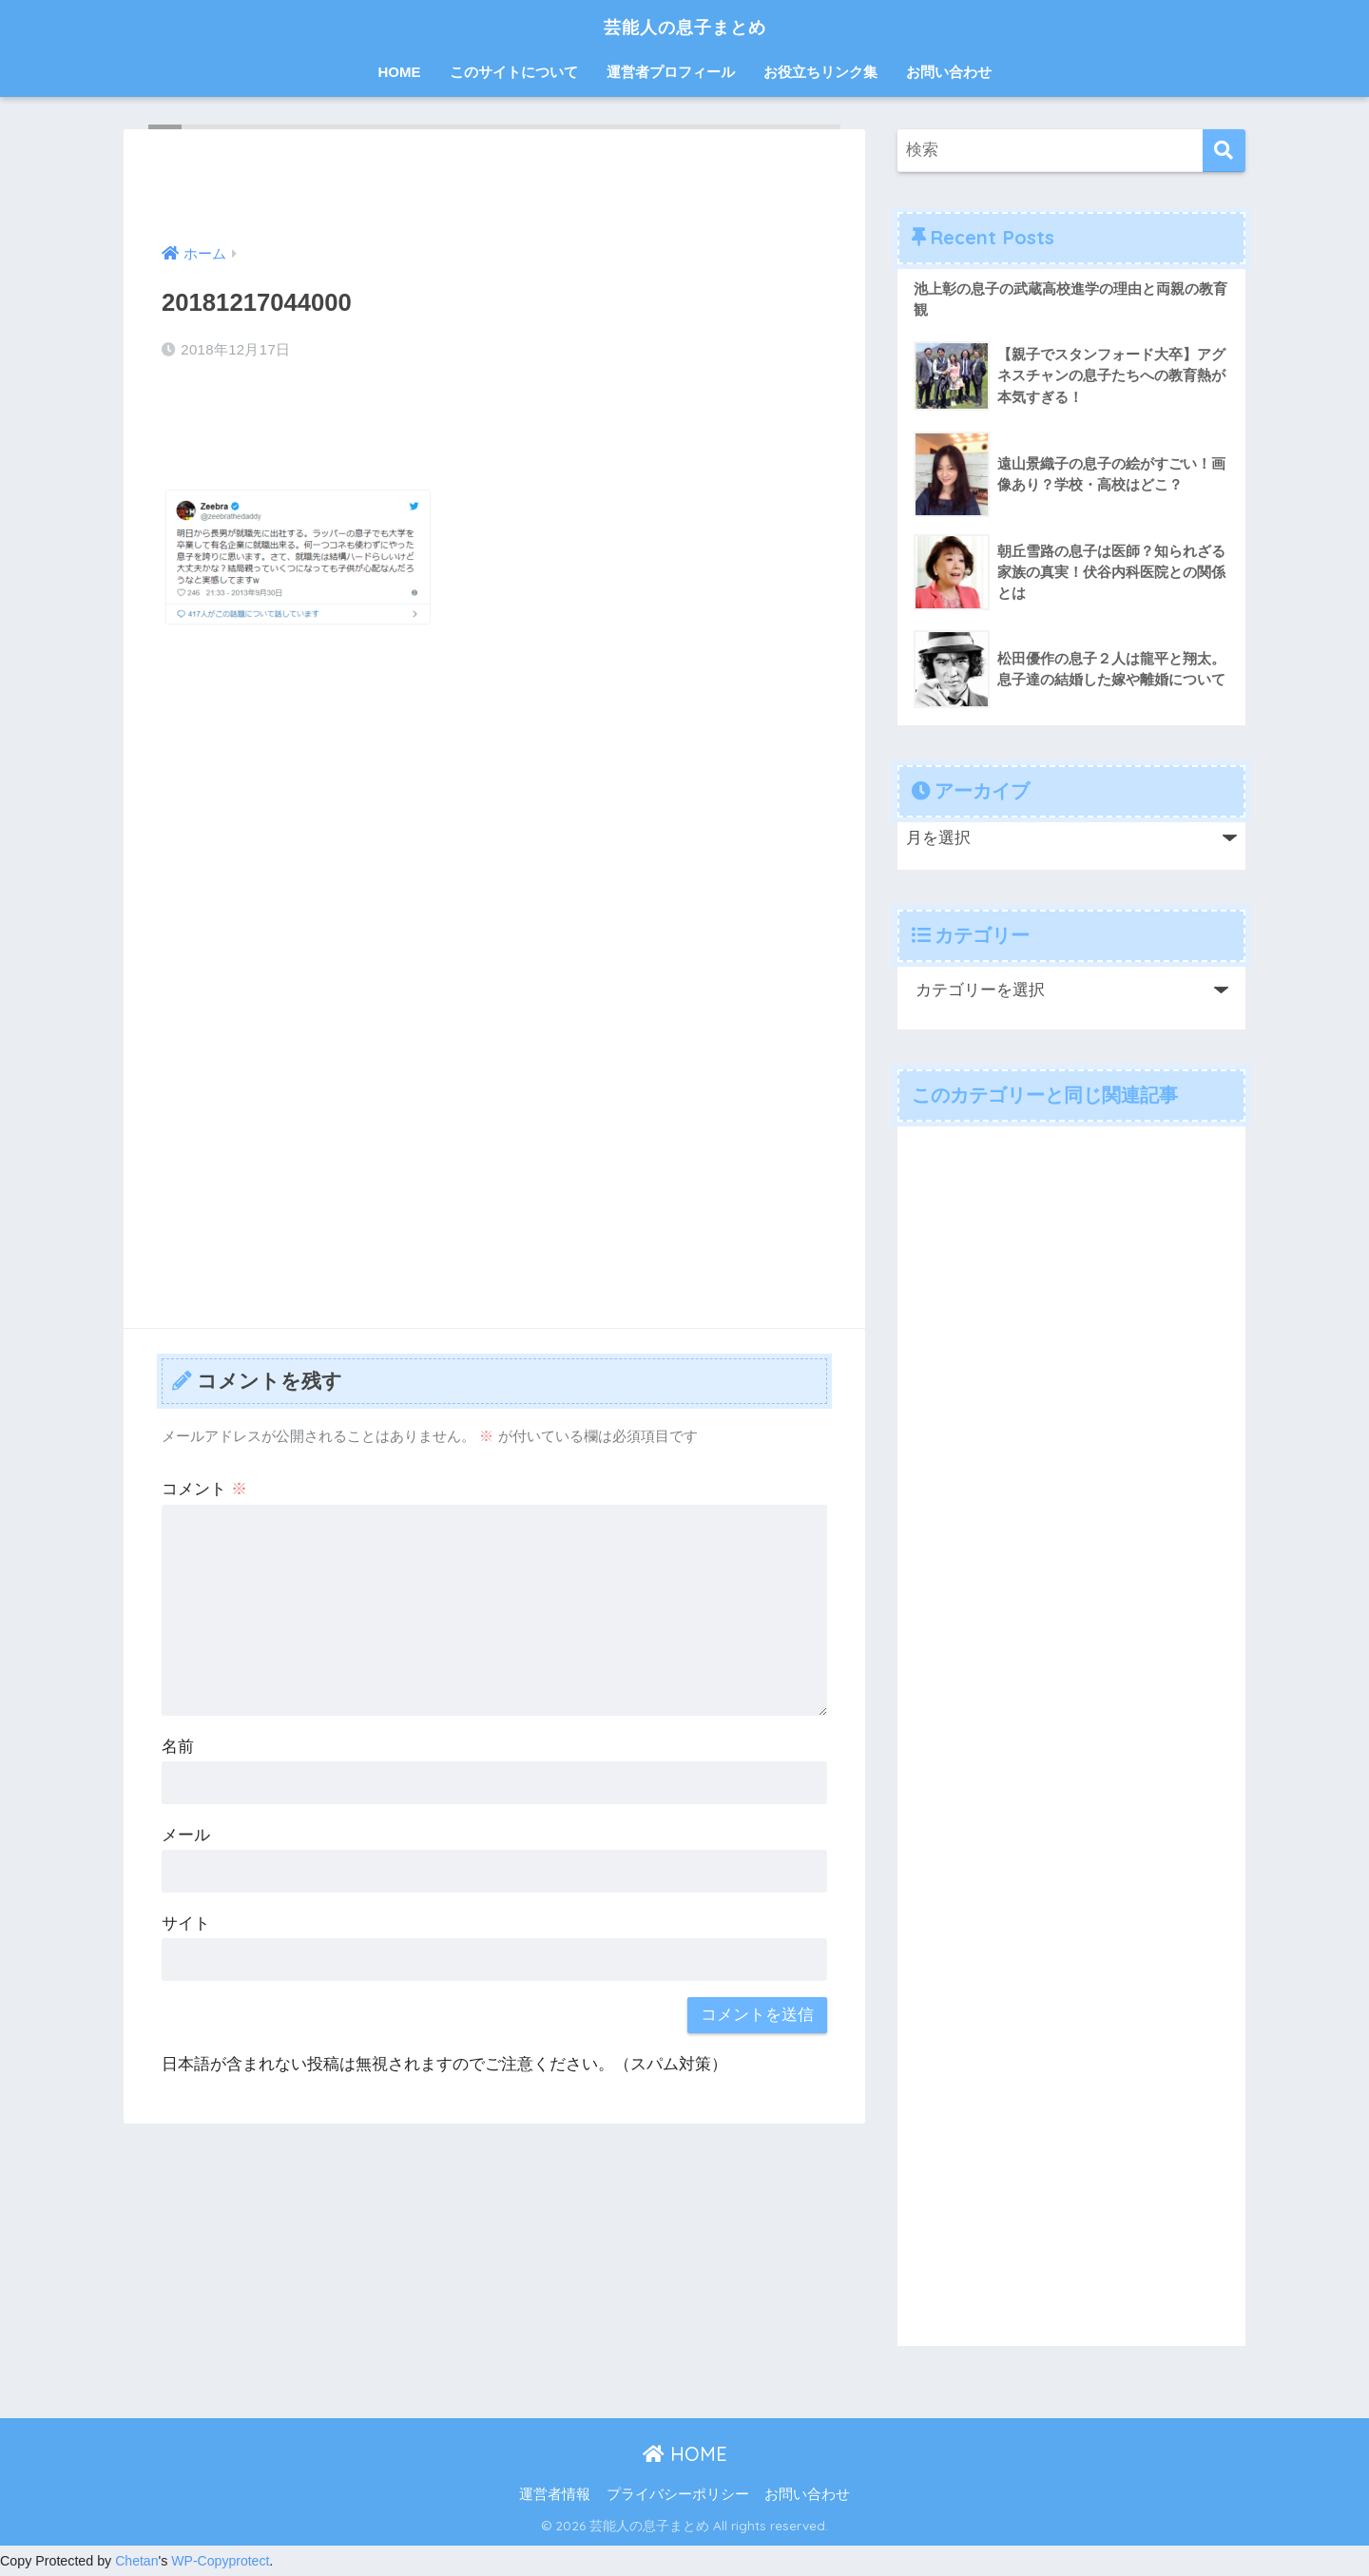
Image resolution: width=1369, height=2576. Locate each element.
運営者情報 (554, 2495)
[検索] (1224, 150)
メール (186, 1835)
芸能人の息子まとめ (684, 25)
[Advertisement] (494, 786)
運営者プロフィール (671, 72)
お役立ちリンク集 (820, 72)
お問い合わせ (949, 72)
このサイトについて (514, 72)
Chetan (137, 2561)
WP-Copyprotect (222, 2561)
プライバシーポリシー (678, 2495)
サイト (186, 1923)
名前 (178, 1747)
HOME (399, 72)
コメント (204, 1489)
